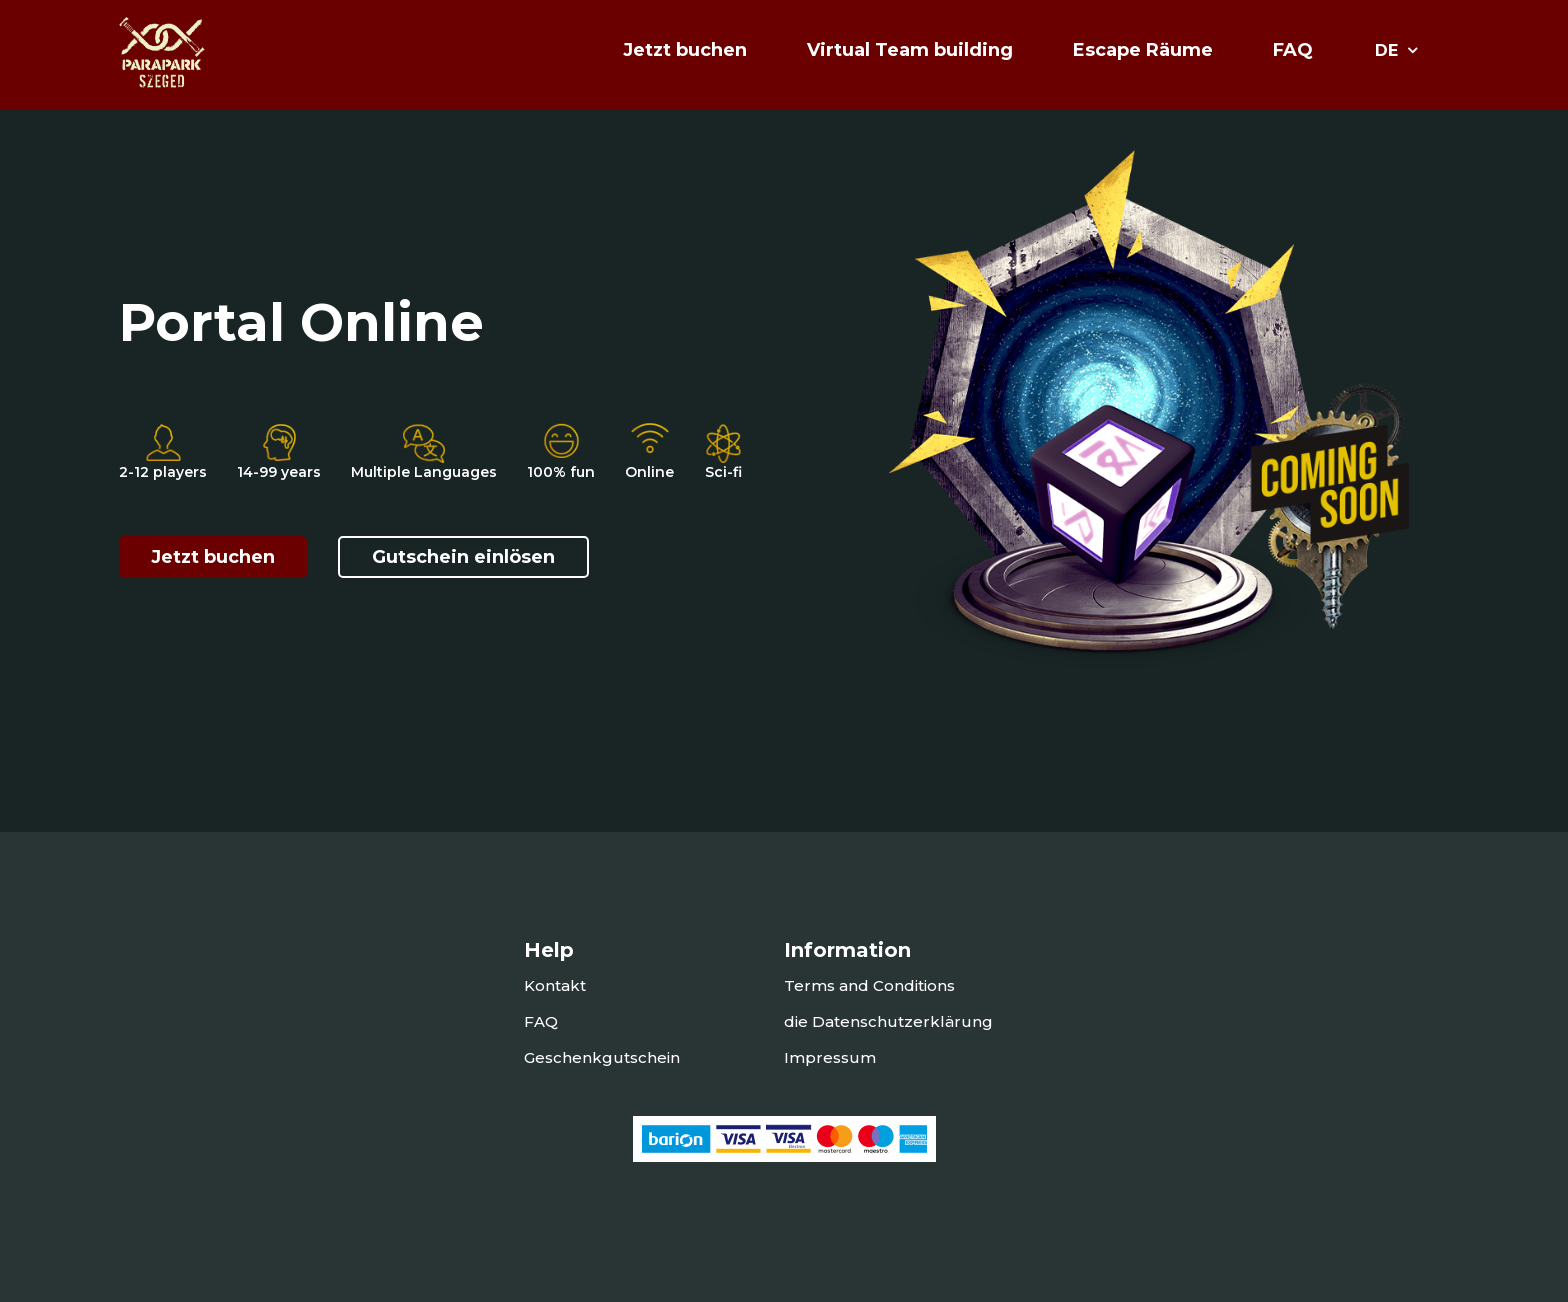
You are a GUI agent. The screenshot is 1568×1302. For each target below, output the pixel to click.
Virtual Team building (910, 50)
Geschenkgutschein (602, 1057)
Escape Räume (1143, 50)
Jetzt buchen (213, 557)
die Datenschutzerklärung (888, 1021)
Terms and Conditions (869, 985)
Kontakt (555, 985)
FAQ (1293, 50)
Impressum (830, 1057)
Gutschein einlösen (463, 557)
